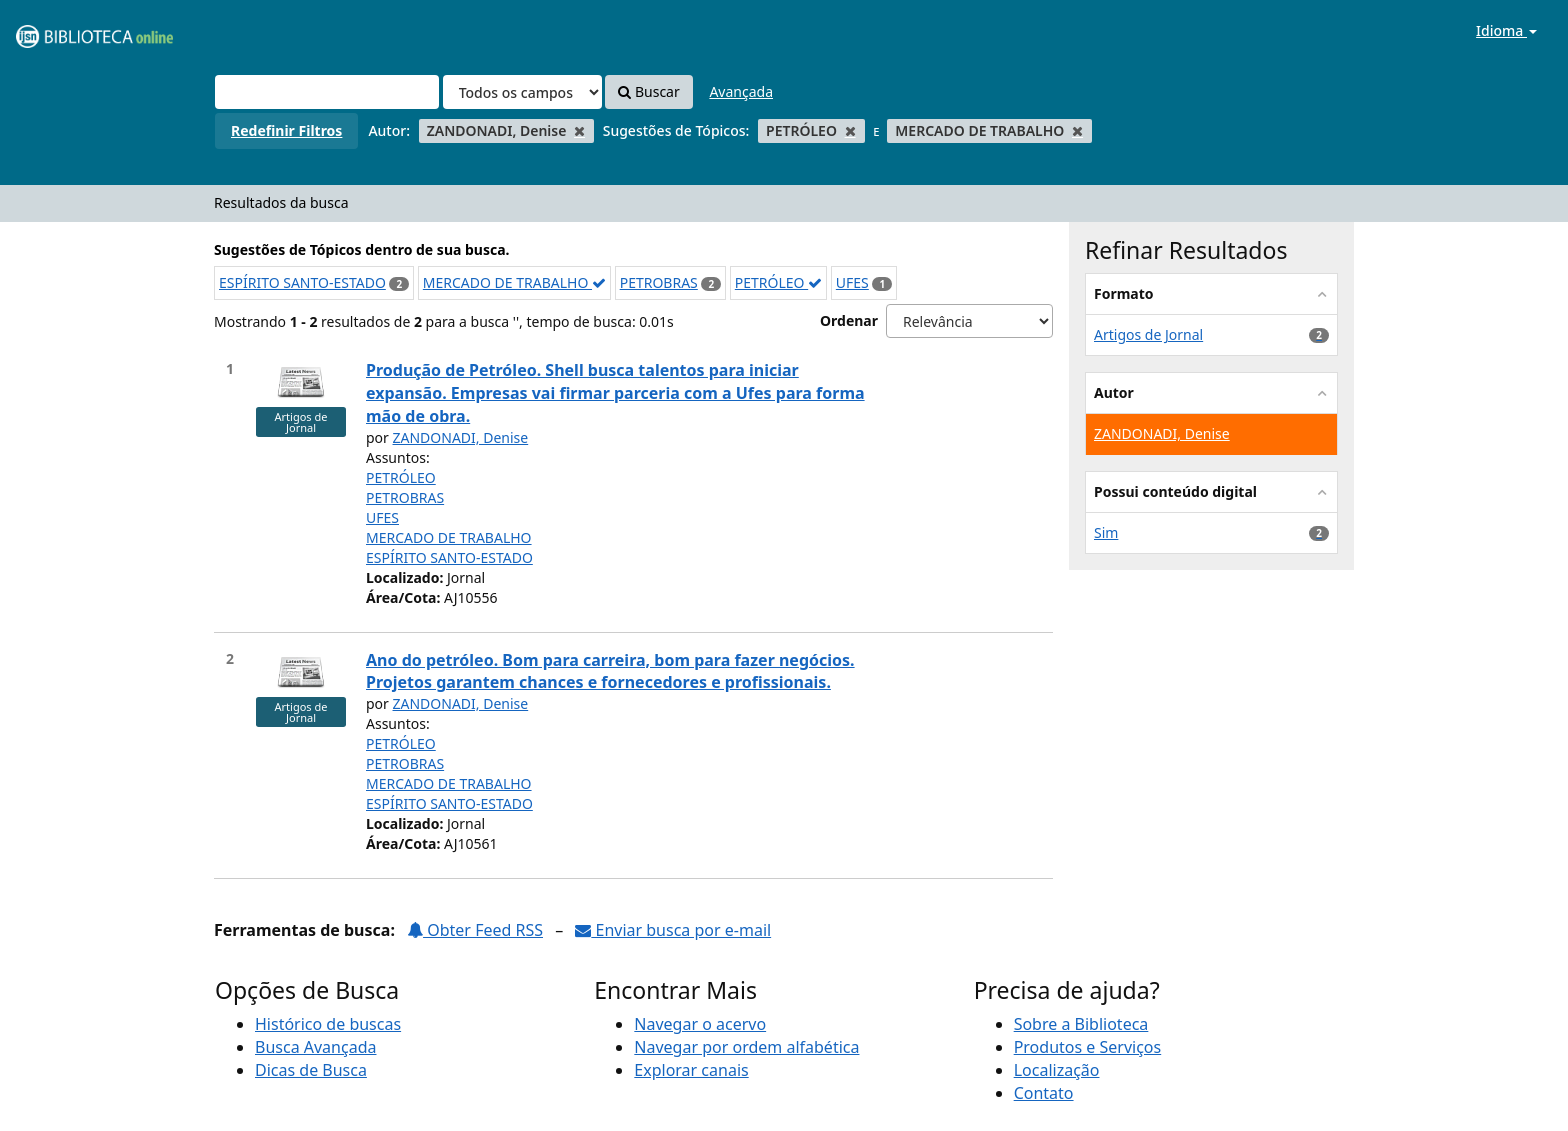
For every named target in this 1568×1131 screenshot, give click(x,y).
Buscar (648, 91)
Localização (1057, 1070)
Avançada (741, 91)
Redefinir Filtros (286, 130)
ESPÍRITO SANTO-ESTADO (302, 282)
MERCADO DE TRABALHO (514, 282)
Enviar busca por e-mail (673, 930)
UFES (852, 282)
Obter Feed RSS (475, 930)
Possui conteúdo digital (1175, 491)
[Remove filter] (579, 130)
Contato (1044, 1093)
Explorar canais (691, 1070)
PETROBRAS (659, 282)
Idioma (1506, 30)
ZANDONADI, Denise (461, 437)
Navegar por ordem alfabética (746, 1047)
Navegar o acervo (700, 1024)
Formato (1124, 293)
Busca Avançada (315, 1047)
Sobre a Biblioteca (1081, 1024)
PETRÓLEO (778, 282)
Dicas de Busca (311, 1070)
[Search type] (522, 92)
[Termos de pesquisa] (327, 92)
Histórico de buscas (328, 1024)
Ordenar (849, 320)
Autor (1114, 392)
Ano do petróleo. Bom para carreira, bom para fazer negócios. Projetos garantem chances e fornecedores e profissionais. (610, 671)
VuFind (64, 30)
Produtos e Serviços (1088, 1047)
